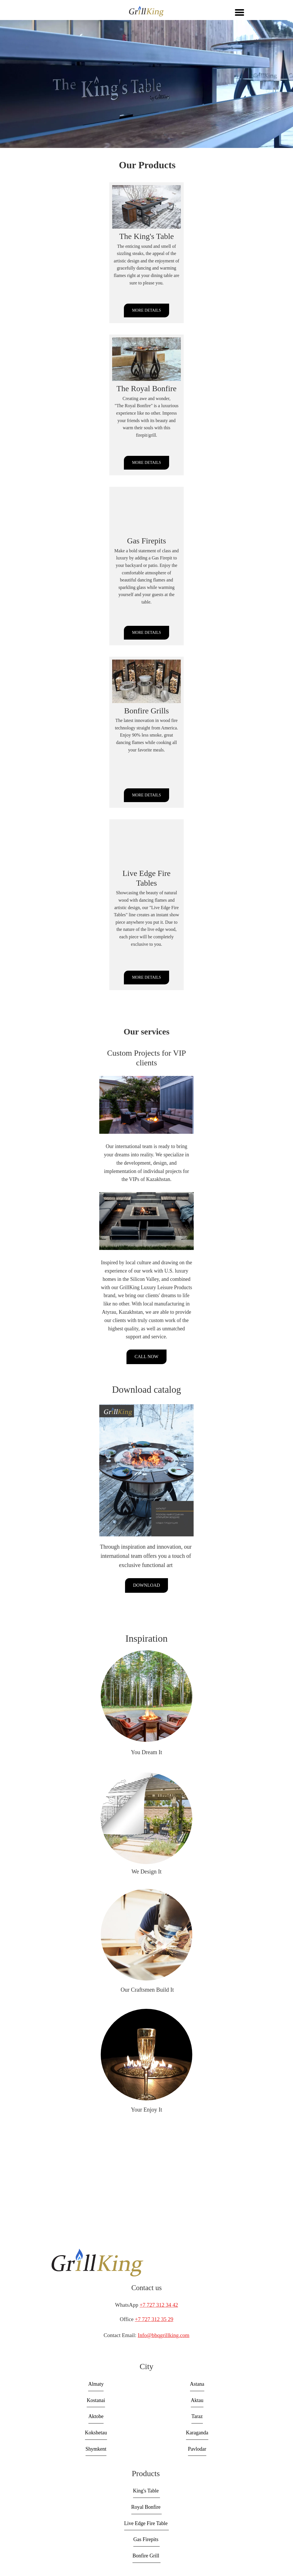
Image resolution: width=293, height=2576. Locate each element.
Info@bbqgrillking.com (163, 2335)
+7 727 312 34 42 (159, 2305)
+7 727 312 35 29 (154, 2319)
